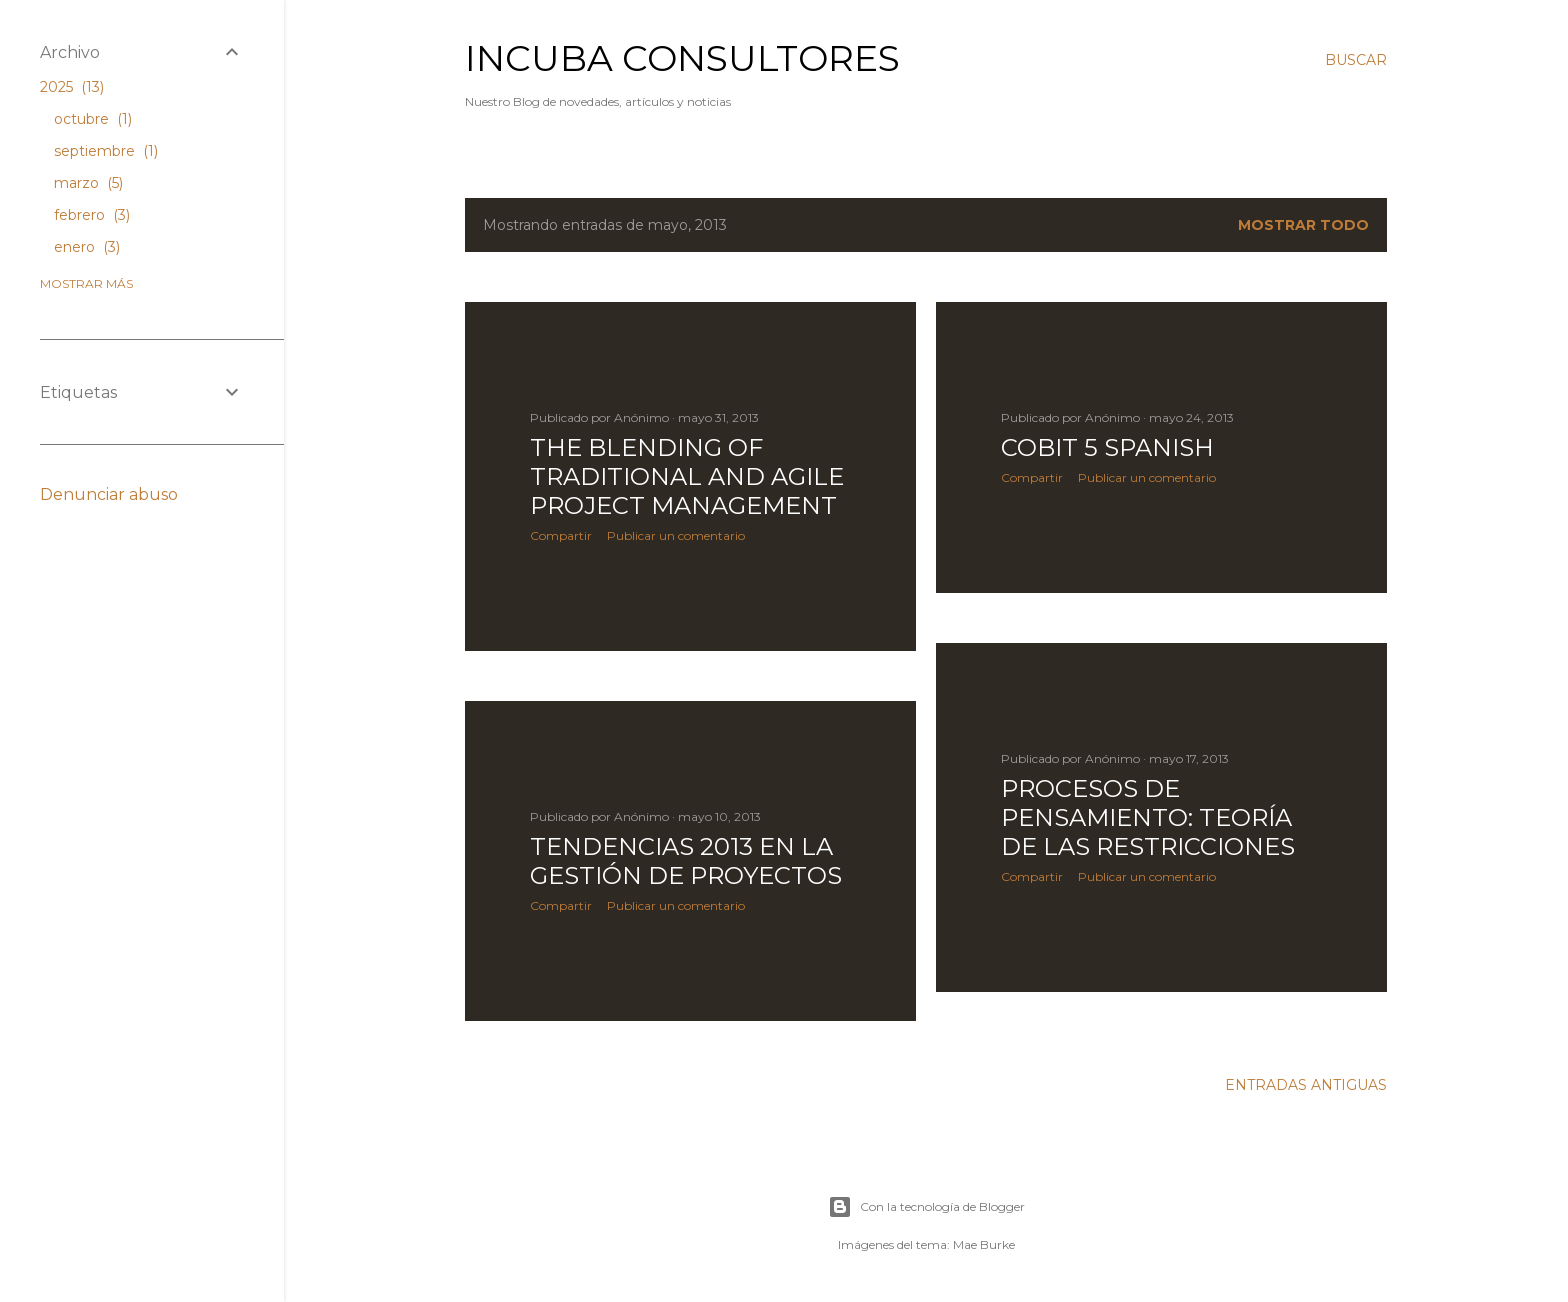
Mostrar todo (1303, 225)
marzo (88, 183)
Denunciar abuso (109, 494)
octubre (93, 119)
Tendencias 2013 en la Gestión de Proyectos (686, 861)
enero (87, 247)
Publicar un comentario (676, 535)
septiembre (106, 151)
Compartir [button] (561, 535)
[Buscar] (1356, 60)
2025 (72, 87)
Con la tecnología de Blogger (926, 1207)
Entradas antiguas (1306, 1085)
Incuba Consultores (682, 58)
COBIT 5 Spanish (1107, 447)
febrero (92, 215)
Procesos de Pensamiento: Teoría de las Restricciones (1148, 817)
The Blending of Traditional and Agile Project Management (687, 476)
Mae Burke (984, 1244)
